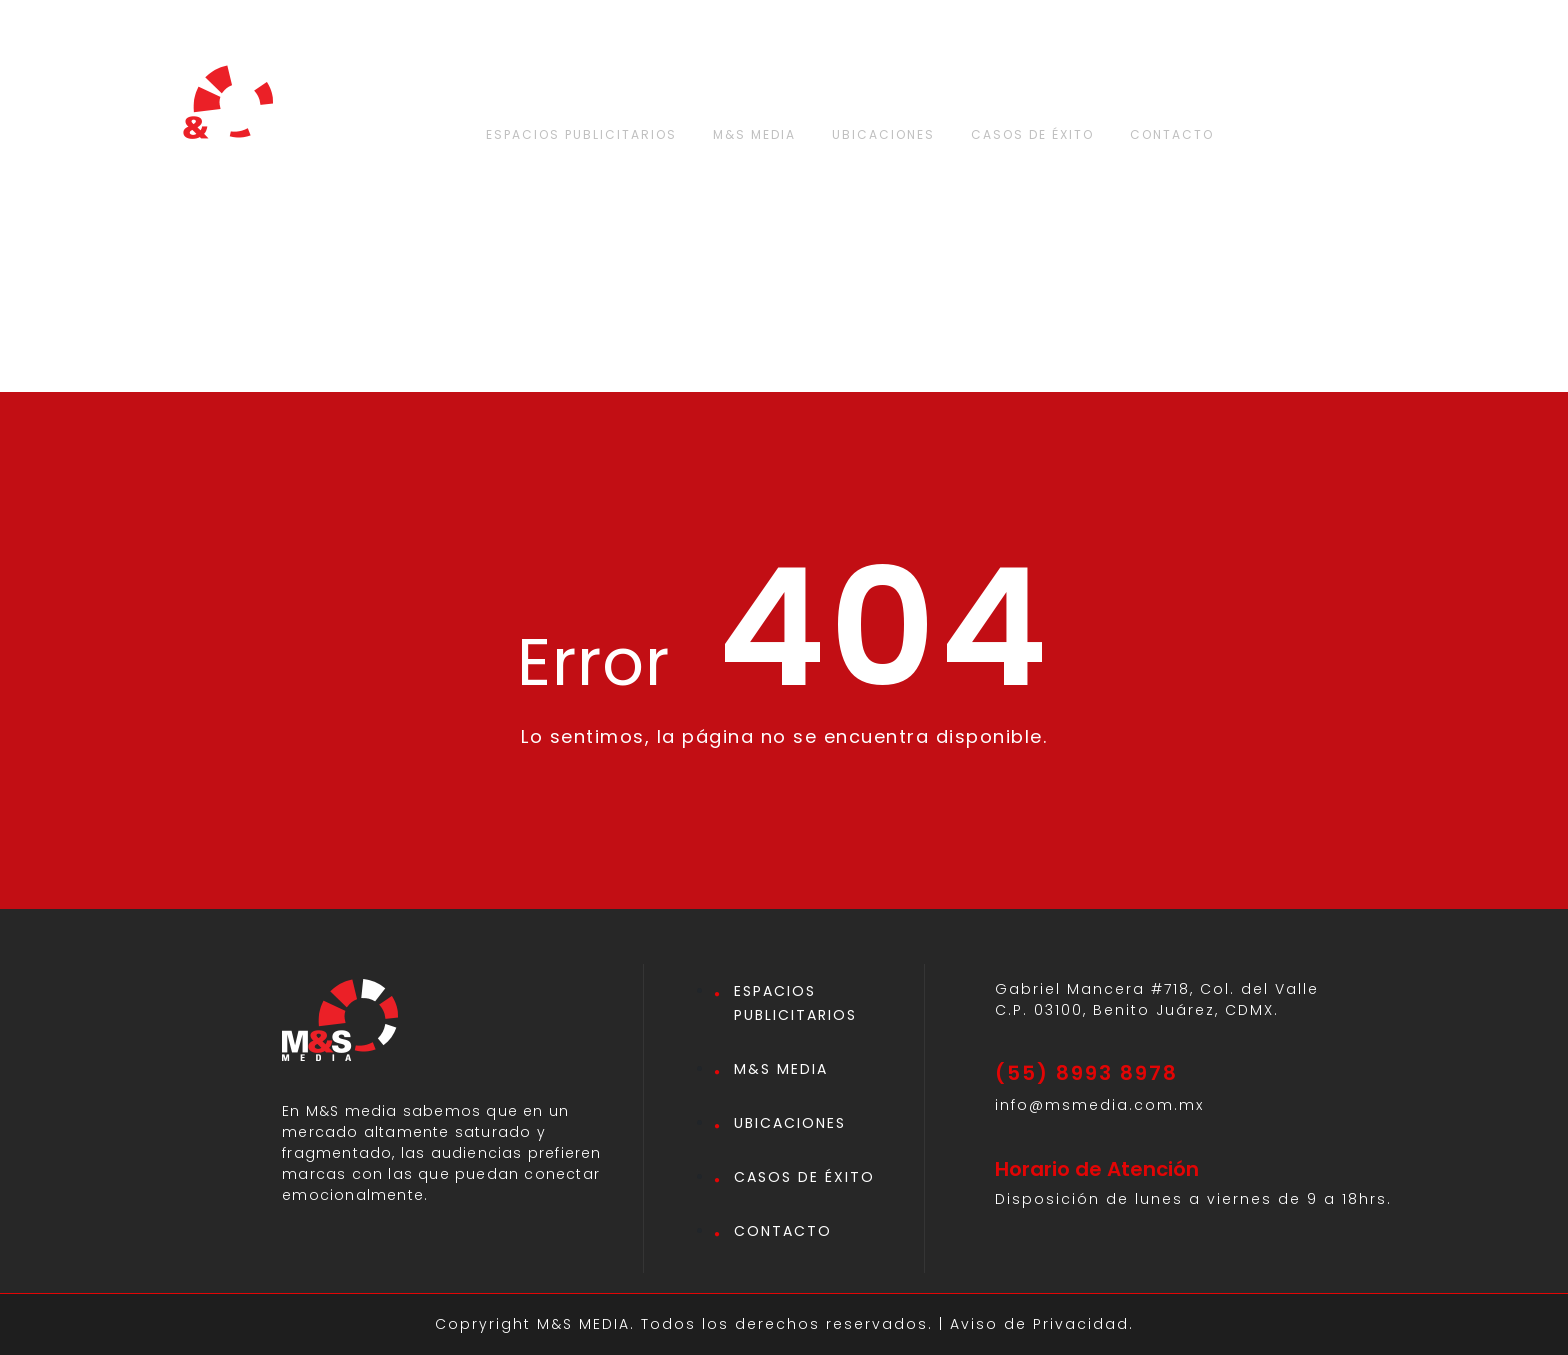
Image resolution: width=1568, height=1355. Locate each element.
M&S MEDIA (754, 134)
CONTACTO (1172, 134)
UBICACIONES (883, 134)
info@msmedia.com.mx (1099, 1105)
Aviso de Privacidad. (1042, 1324)
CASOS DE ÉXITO (1032, 134)
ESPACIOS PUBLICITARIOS (581, 134)
